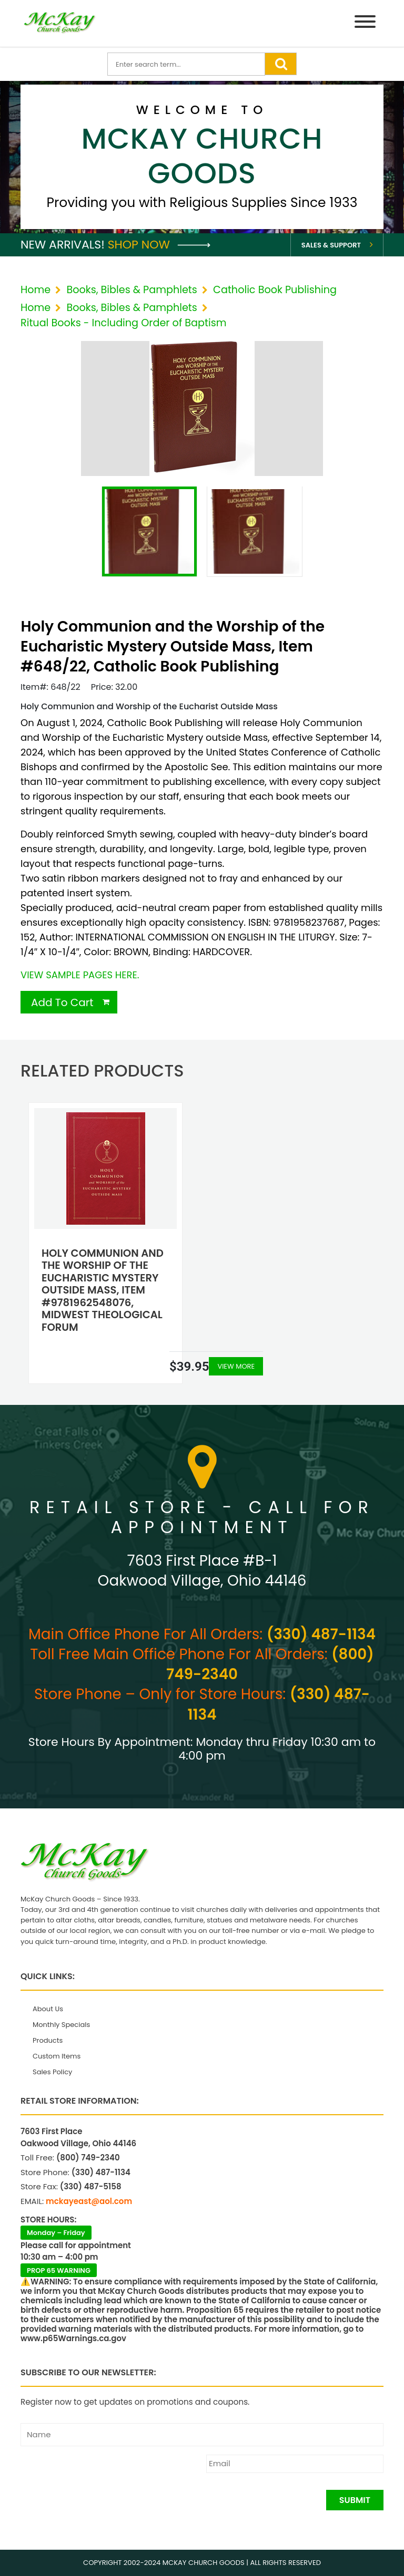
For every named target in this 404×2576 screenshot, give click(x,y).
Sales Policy (52, 2072)
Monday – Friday (56, 2233)
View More (236, 1366)
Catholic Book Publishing (275, 290)
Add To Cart (62, 1002)
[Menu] (365, 23)
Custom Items (56, 2056)
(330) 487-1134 (321, 1634)
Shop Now (159, 244)
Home (35, 290)
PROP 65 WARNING (58, 2270)
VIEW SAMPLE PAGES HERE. (80, 974)
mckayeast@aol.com (89, 2201)
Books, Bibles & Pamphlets (131, 290)
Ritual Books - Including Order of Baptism (124, 323)
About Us (48, 2009)
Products (48, 2040)
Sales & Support (331, 245)
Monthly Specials (61, 2025)
